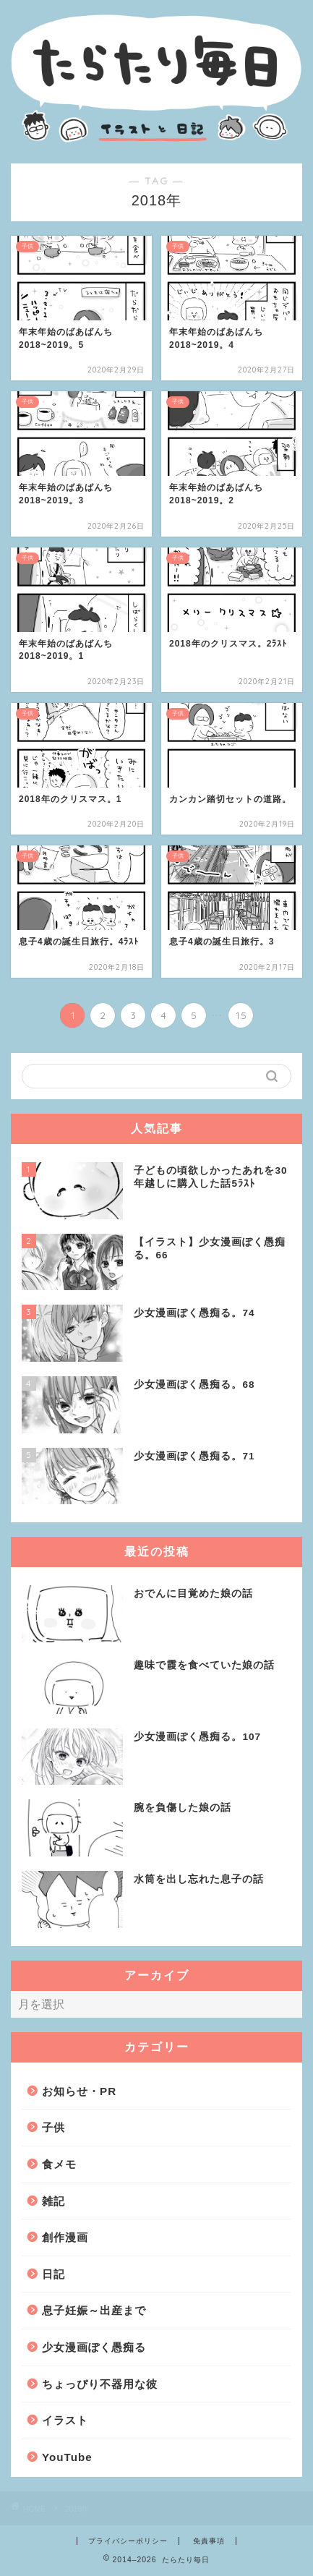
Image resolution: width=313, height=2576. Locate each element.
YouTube (67, 2457)
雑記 (53, 2201)
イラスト (65, 2420)
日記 (53, 2274)
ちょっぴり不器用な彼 (100, 2384)
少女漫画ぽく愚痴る (94, 2347)
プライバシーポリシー (128, 2541)
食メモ (59, 2164)
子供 (53, 2127)
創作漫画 (65, 2237)
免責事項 (209, 2541)
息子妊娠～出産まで (94, 2310)
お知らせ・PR (79, 2091)
